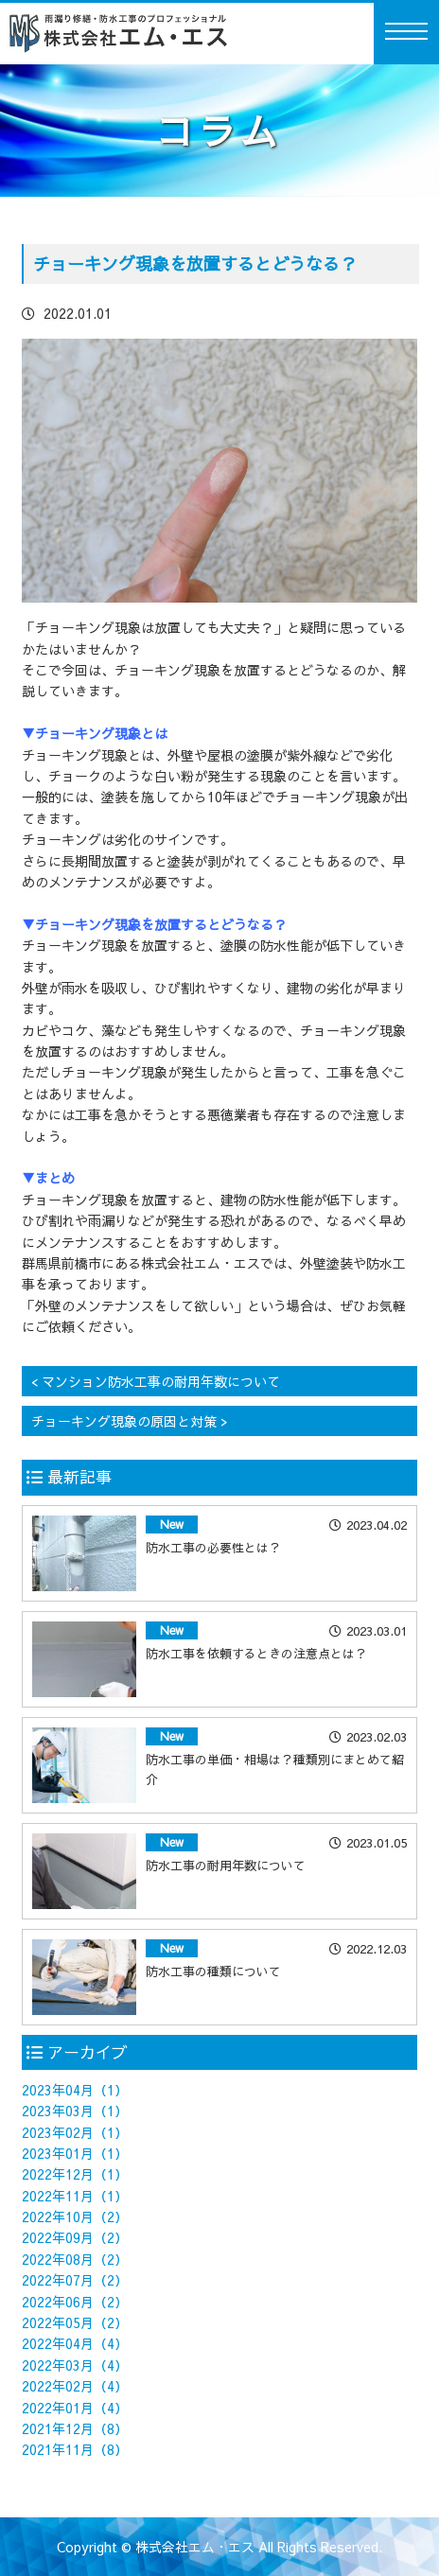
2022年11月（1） (75, 2195)
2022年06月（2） (75, 2301)
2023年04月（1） (75, 2089)
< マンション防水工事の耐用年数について (155, 1381)
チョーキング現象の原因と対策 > (129, 1420)
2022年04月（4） (75, 2343)
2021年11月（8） (75, 2449)
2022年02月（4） (75, 2385)
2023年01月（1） (75, 2153)
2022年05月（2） (75, 2322)
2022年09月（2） (75, 2237)
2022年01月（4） (75, 2407)
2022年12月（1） (75, 2173)
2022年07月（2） (75, 2279)
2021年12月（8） (75, 2428)
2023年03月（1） (75, 2110)
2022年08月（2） (75, 2259)
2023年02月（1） (75, 2132)
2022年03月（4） (75, 2365)
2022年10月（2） (75, 2216)
